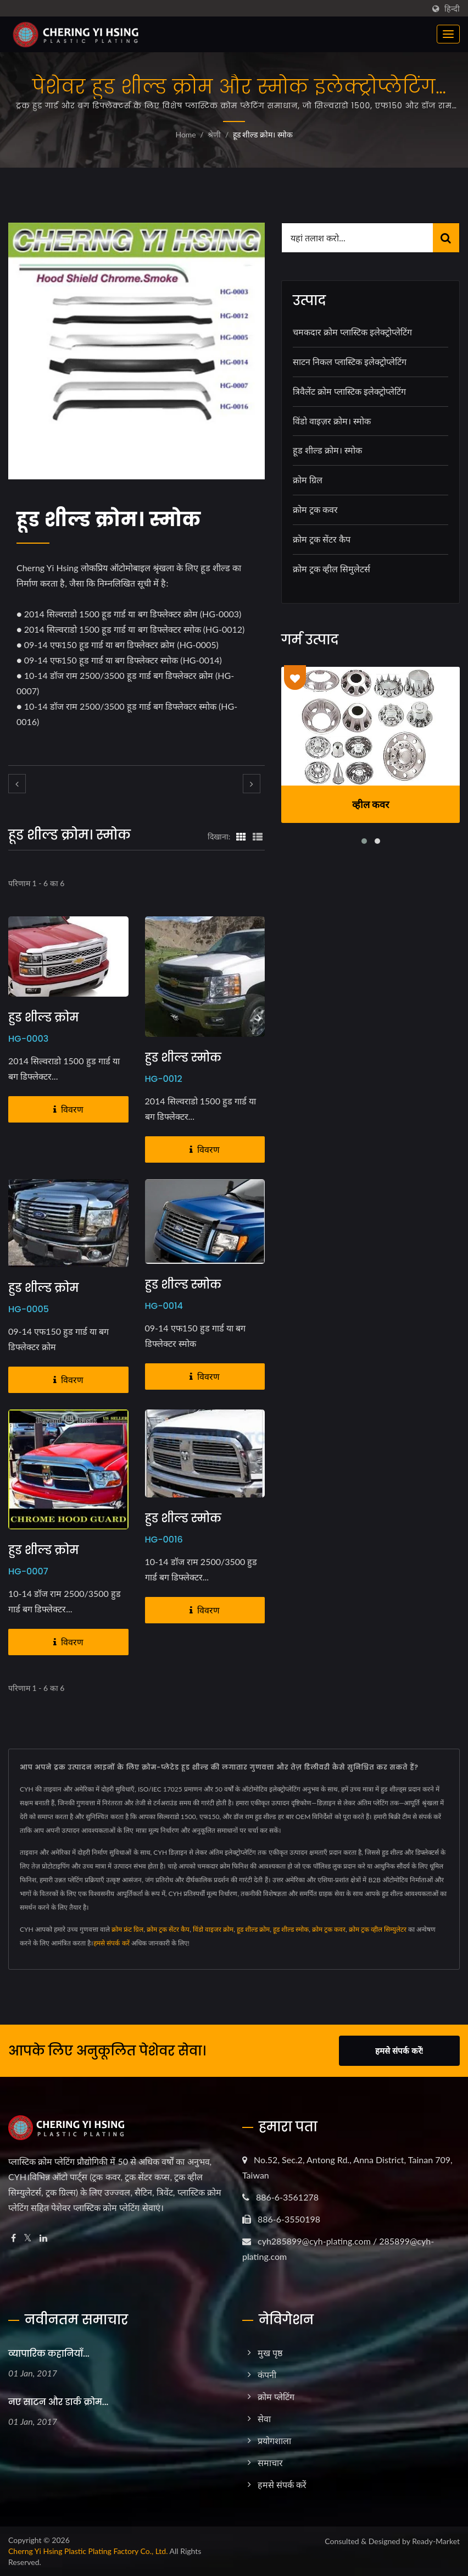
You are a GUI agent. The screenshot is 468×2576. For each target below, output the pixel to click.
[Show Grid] (241, 836)
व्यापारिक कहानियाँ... (49, 2353)
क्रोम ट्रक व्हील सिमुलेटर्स (331, 568)
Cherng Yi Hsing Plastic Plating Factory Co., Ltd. (88, 2551)
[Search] (357, 237)
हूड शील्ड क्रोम (253, 1929)
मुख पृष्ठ (270, 2352)
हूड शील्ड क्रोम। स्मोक (263, 134)
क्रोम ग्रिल (307, 479)
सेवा (264, 2418)
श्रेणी (214, 134)
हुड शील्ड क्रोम (43, 1017)
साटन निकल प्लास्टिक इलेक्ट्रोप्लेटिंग (349, 361)
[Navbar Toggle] (448, 34)
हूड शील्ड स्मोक (291, 1929)
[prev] (17, 783)
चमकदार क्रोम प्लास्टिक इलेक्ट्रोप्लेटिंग (352, 332)
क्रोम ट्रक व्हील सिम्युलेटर (377, 1929)
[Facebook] (13, 2238)
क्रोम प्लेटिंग (276, 2396)
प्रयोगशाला (274, 2440)
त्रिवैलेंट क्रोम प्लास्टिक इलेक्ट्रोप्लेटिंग (349, 391)
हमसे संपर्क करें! (399, 2050)
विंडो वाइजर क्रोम (213, 1929)
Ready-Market (436, 2541)
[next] (251, 783)
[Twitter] (28, 2238)
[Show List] (257, 836)
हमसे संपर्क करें (111, 1943)
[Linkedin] (43, 2238)
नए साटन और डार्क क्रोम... (58, 2402)
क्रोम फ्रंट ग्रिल (127, 1929)
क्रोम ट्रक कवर (315, 509)
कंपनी (267, 2374)
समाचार (270, 2462)
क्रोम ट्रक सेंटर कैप (321, 539)
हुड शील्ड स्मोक (183, 1057)
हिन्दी (452, 8)
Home (185, 134)
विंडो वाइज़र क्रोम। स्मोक (332, 421)
